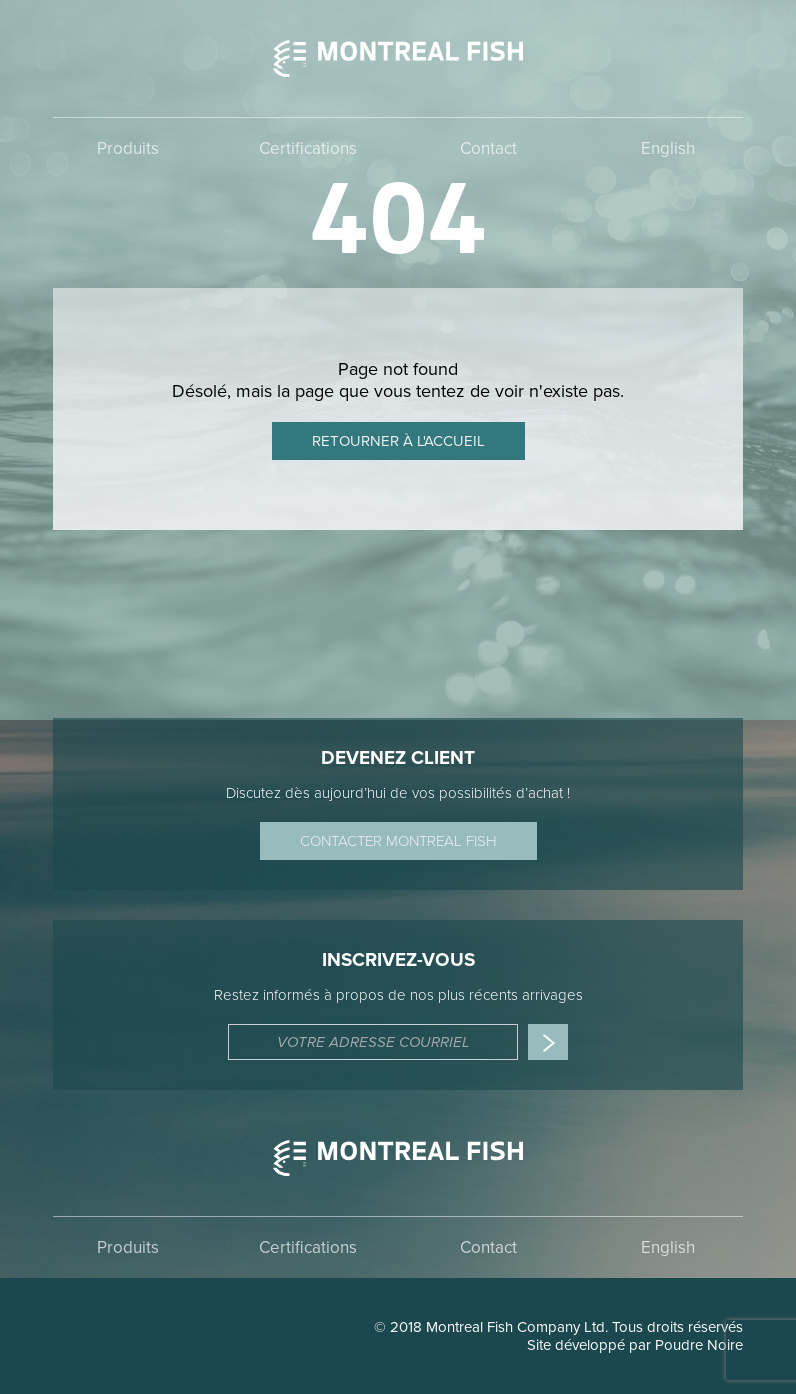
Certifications (308, 148)
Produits (128, 148)
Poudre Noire (699, 1345)
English (668, 148)
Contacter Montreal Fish (398, 841)
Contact (488, 148)
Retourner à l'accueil (398, 441)
